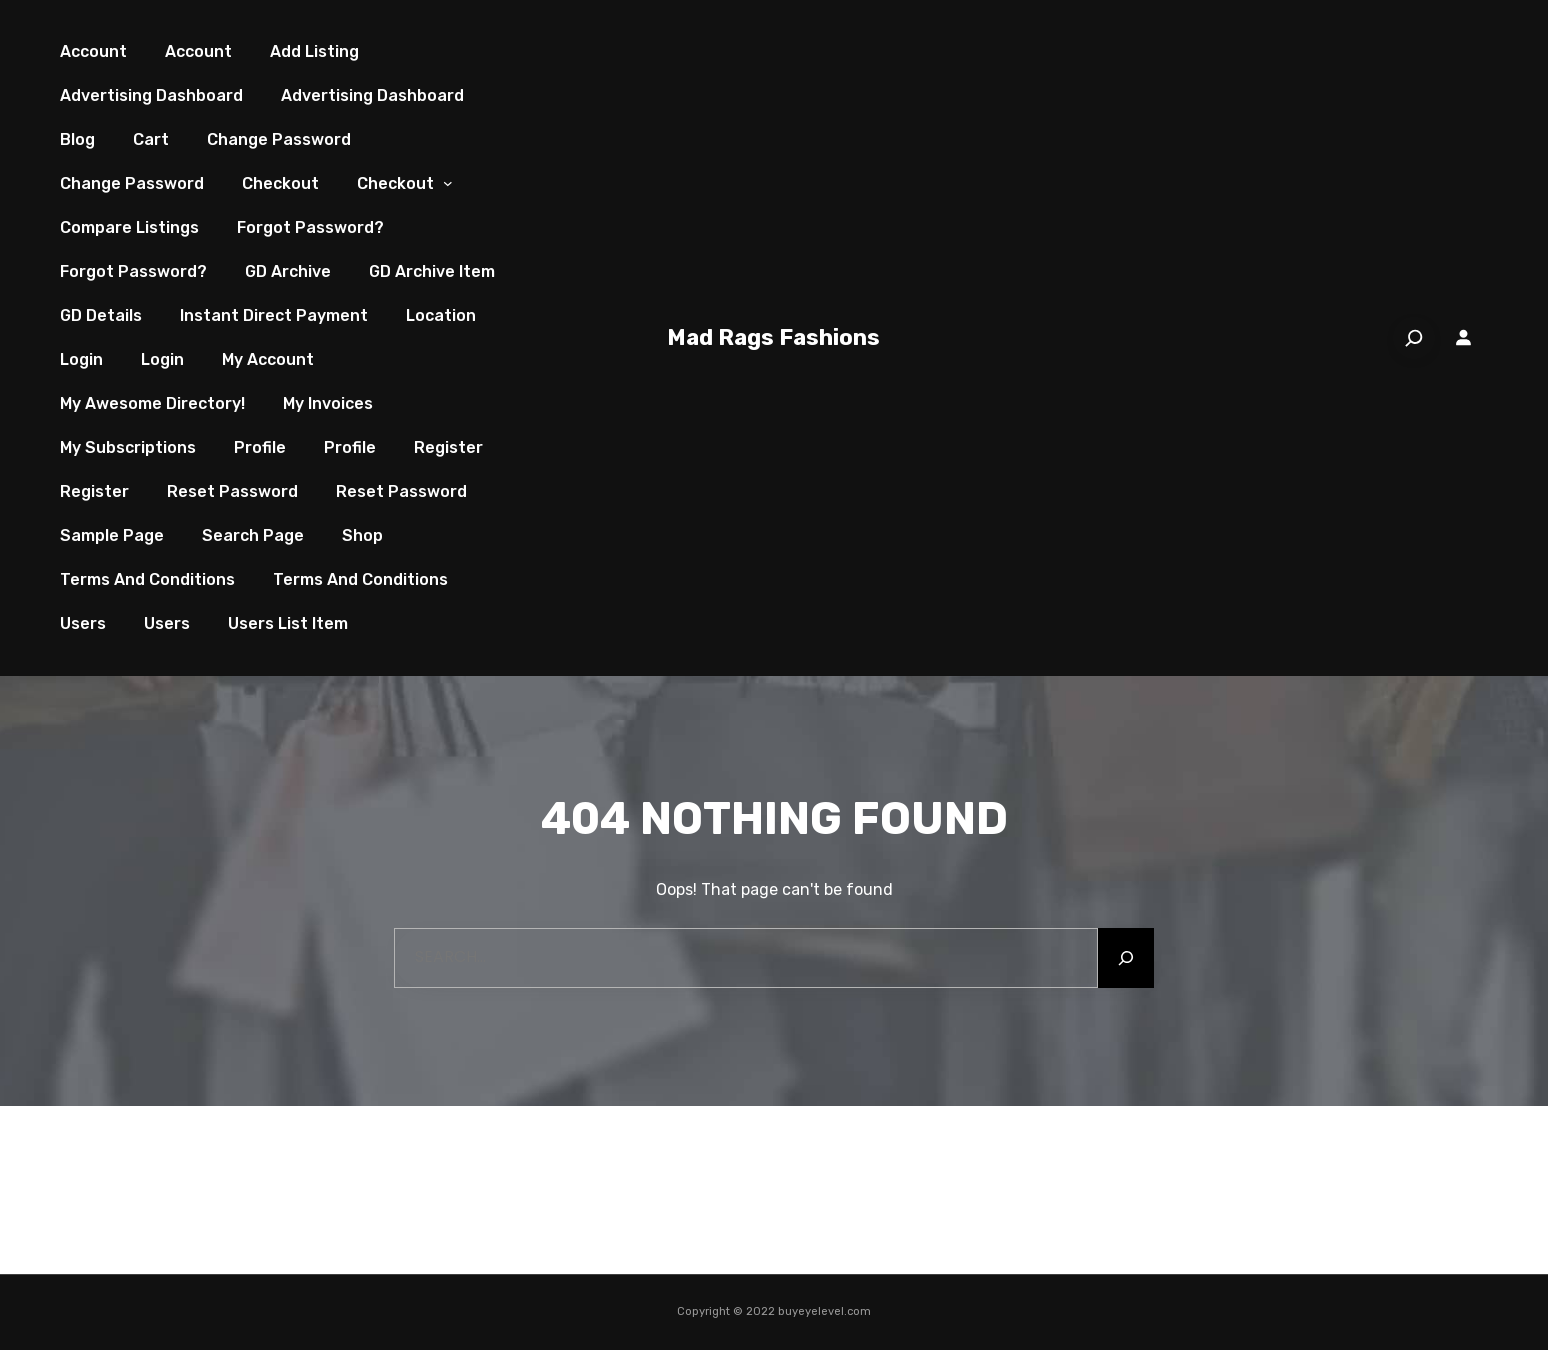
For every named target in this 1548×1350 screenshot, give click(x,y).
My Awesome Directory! (152, 403)
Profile (260, 447)
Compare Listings (129, 227)
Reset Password (232, 491)
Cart (151, 139)
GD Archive (288, 271)
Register (448, 447)
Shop (362, 535)
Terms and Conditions (147, 579)
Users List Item (288, 623)
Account (93, 51)
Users (83, 623)
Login (81, 359)
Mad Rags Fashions (773, 337)
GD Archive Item (432, 271)
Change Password (279, 139)
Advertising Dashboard (151, 95)
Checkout (280, 183)
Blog (77, 139)
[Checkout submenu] (448, 184)
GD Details (101, 315)
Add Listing (314, 51)
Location (441, 315)
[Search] (1414, 338)
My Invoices (328, 403)
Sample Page (112, 535)
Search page (253, 535)
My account (268, 359)
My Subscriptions (128, 447)
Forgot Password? (310, 227)
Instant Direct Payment (274, 315)
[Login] (1464, 338)
